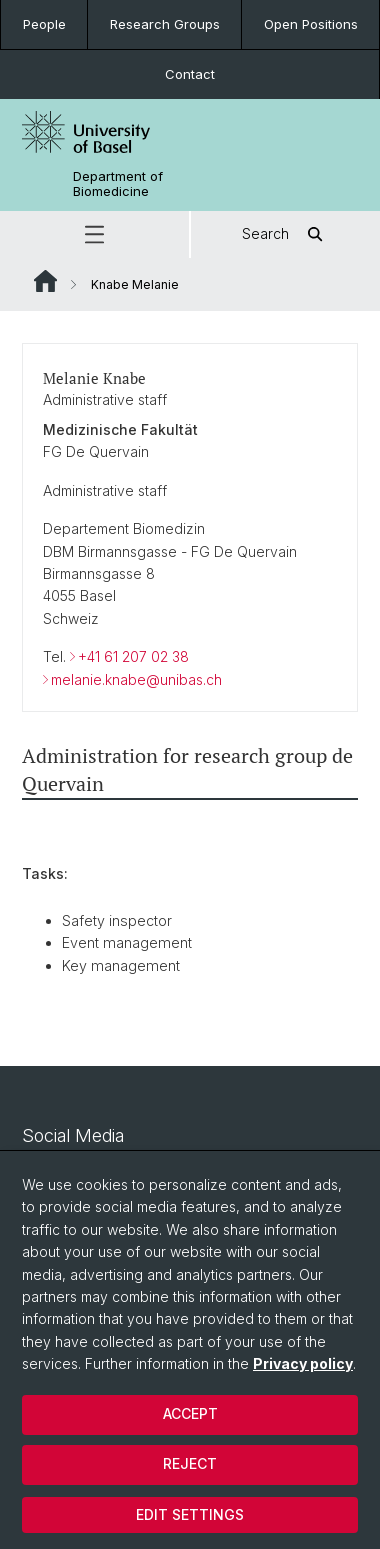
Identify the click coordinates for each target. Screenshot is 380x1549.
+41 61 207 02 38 (133, 656)
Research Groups (165, 24)
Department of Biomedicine (118, 184)
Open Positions (311, 24)
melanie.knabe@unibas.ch (136, 678)
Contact (190, 74)
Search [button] (285, 234)
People (44, 24)
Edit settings (190, 1514)
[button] (94, 234)
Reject (190, 1463)
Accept (190, 1413)
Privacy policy (303, 1363)
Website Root (45, 281)
